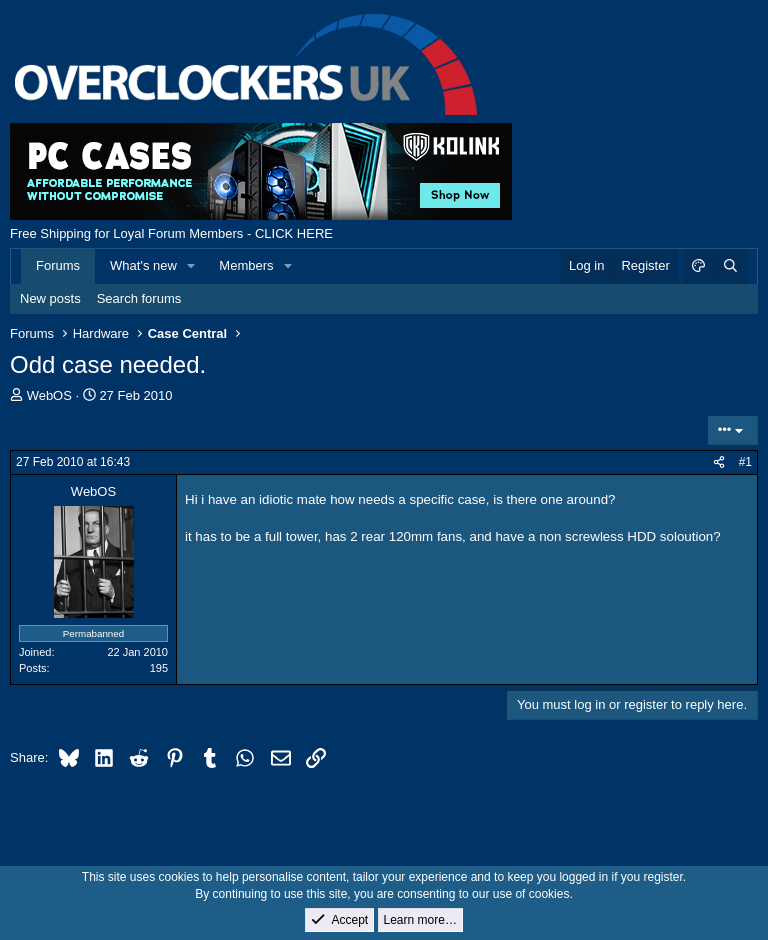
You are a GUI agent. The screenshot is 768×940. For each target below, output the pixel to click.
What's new (143, 265)
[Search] (730, 266)
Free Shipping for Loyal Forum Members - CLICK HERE (171, 233)
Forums (58, 265)
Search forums (139, 298)
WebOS (49, 395)
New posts (50, 298)
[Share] (719, 462)
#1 (745, 462)
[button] (192, 266)
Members (246, 265)
